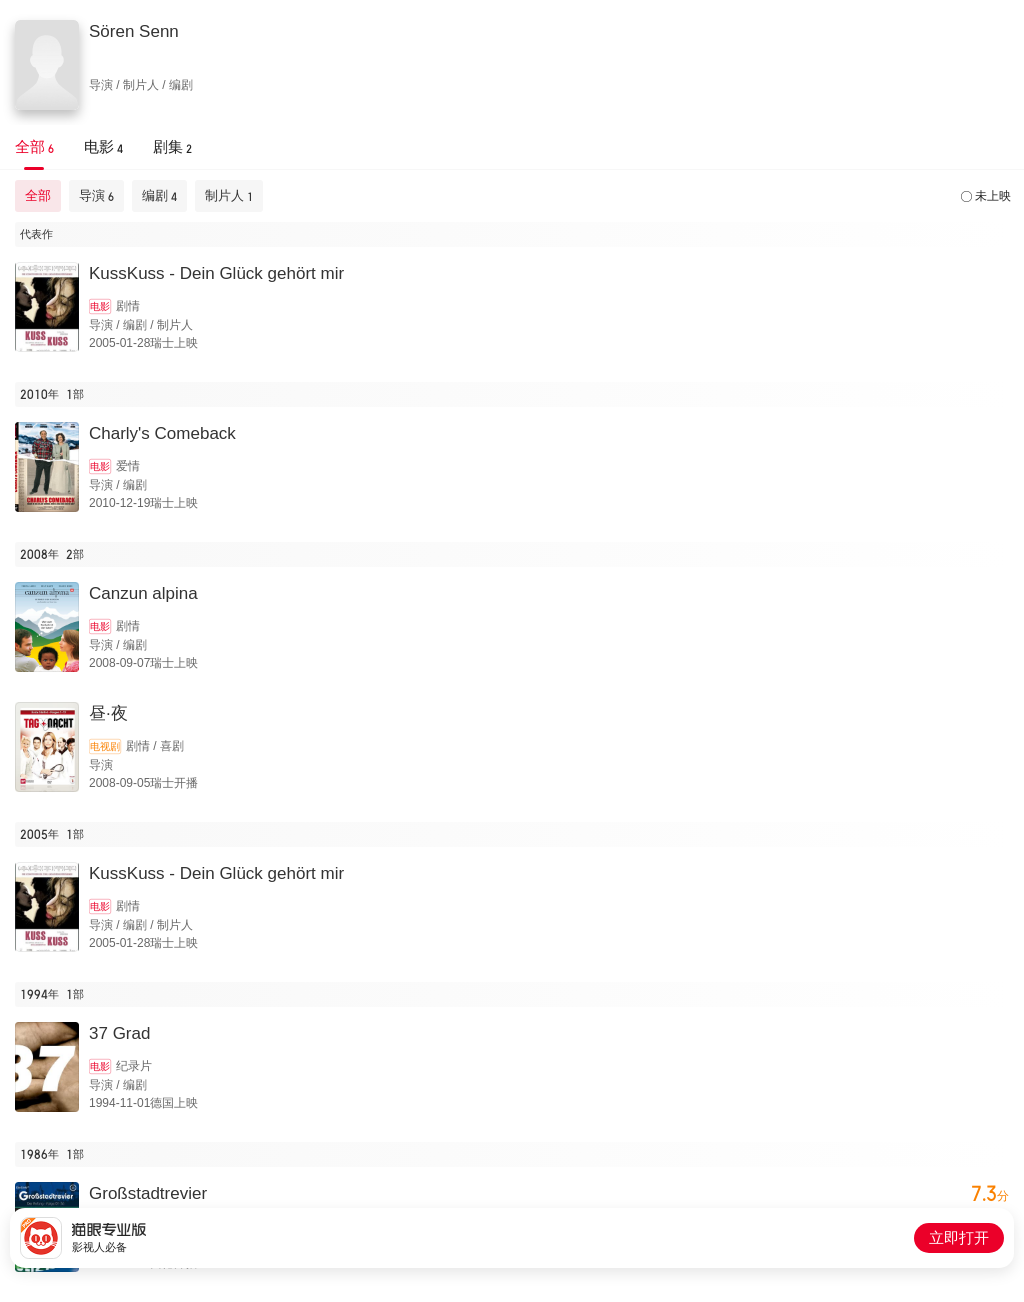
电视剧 (105, 746)
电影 (100, 306)
